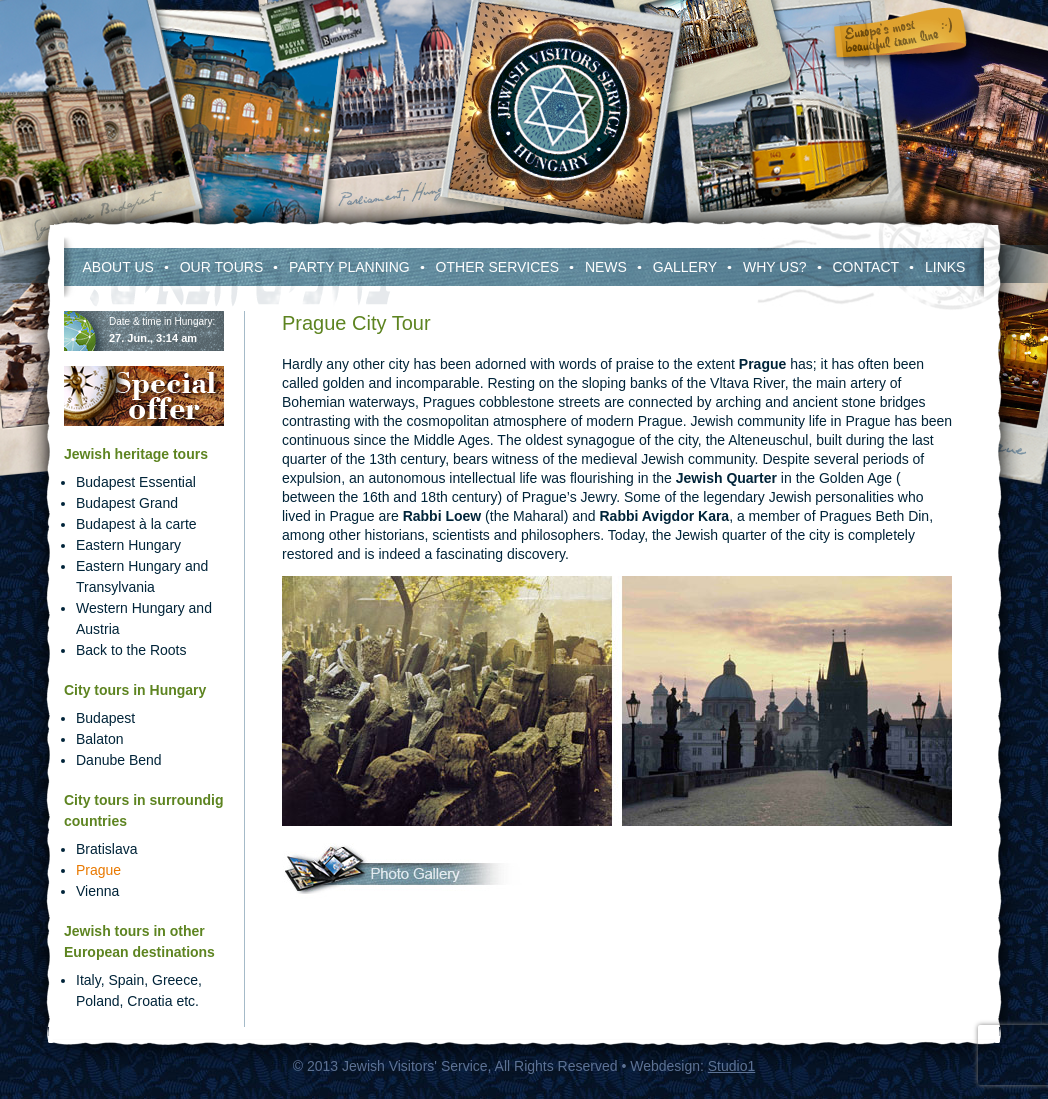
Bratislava (106, 849)
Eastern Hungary (128, 545)
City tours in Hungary (135, 690)
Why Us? (775, 267)
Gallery (685, 267)
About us (118, 267)
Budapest (105, 718)
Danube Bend (119, 760)
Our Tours (222, 267)
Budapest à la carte (136, 524)
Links (945, 267)
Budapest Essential (136, 482)
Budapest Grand (127, 503)
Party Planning (349, 267)
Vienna (97, 891)
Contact (865, 267)
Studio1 (731, 1066)
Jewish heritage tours (136, 454)
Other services (497, 267)
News (606, 267)
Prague (98, 870)
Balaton (99, 739)
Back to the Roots (131, 650)
